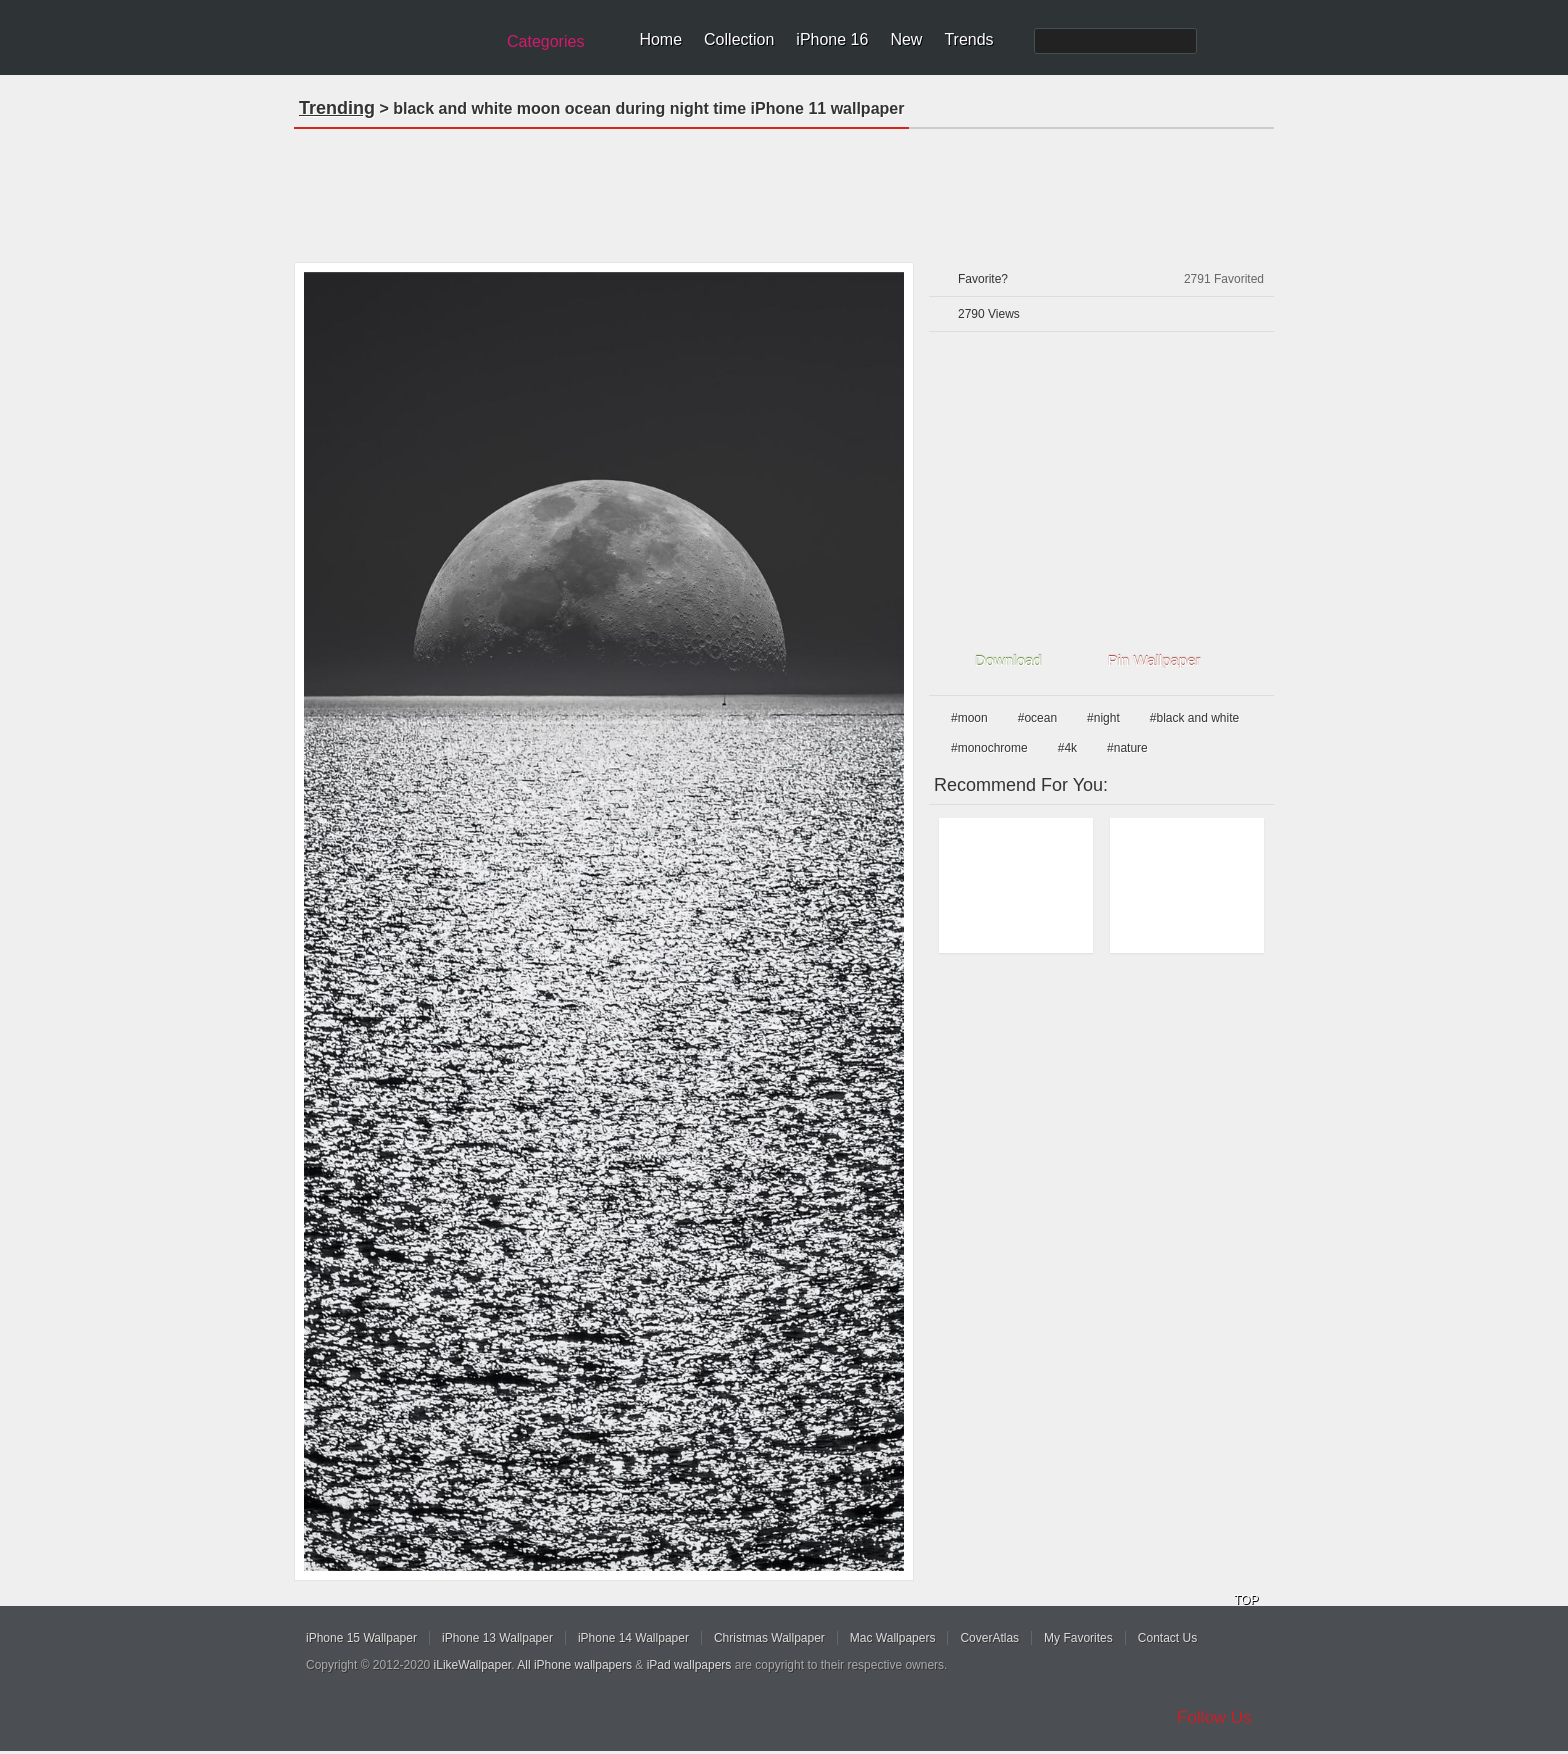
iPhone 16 (832, 39)
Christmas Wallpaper (769, 1638)
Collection (739, 39)
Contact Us (1167, 1638)
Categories (545, 41)
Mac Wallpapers (893, 1638)
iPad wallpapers (689, 1665)
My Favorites (1078, 1638)
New (906, 39)
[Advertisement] (784, 189)
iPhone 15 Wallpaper (361, 1638)
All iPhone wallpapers (574, 1665)
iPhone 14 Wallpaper (633, 1638)
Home (660, 39)
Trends (968, 39)
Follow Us (1214, 1717)
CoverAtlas (989, 1638)
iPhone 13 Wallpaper (497, 1638)
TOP (1246, 1600)
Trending (337, 108)
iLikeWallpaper (473, 1665)
